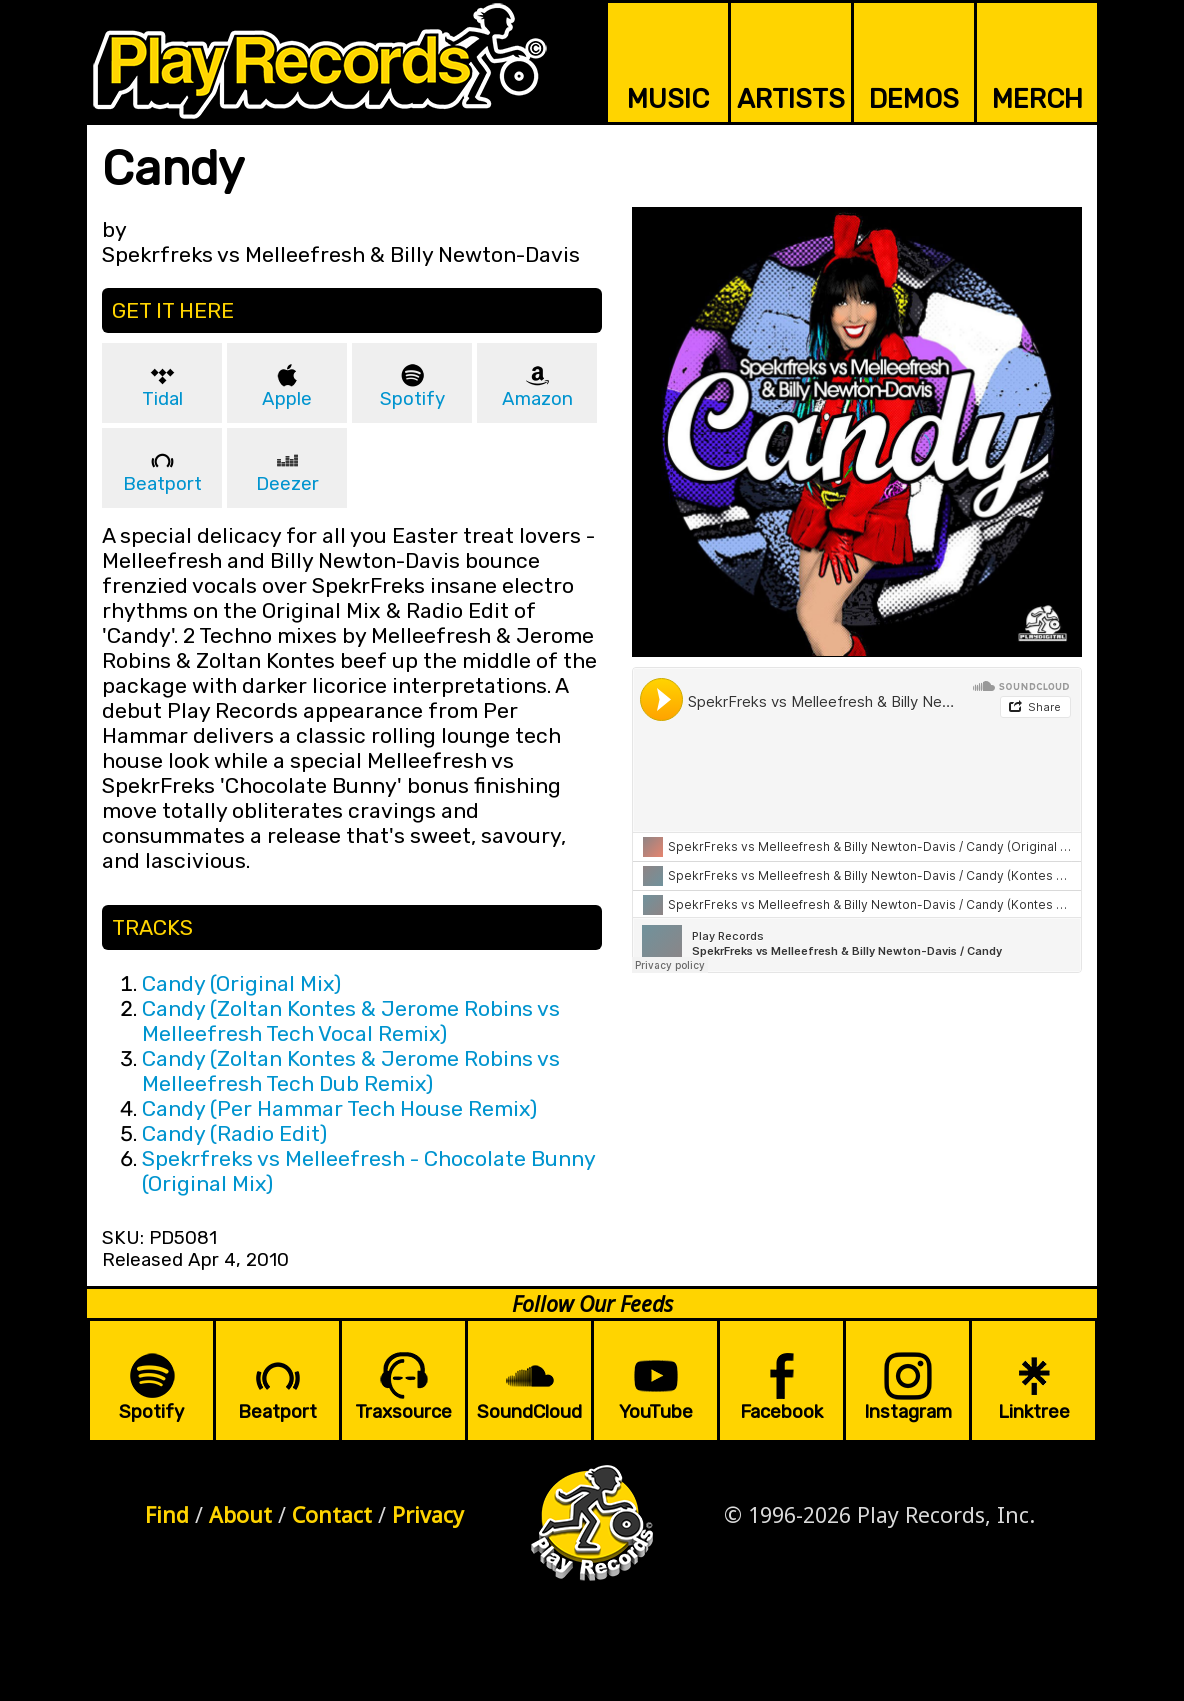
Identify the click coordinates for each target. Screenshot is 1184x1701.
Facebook (781, 1412)
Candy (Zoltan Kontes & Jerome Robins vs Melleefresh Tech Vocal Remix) (351, 1021)
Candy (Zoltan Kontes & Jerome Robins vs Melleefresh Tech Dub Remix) (351, 1071)
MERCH (1037, 99)
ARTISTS (791, 99)
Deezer (287, 484)
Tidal (162, 399)
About (240, 1514)
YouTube (656, 1412)
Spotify (412, 399)
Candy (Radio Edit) (234, 1133)
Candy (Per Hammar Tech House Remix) (339, 1108)
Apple (287, 399)
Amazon (537, 399)
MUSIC (668, 99)
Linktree (1034, 1412)
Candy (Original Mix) (241, 983)
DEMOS (914, 99)
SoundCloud (529, 1412)
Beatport (162, 484)
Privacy (428, 1514)
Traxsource (403, 1412)
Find (167, 1514)
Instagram (908, 1412)
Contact (332, 1514)
